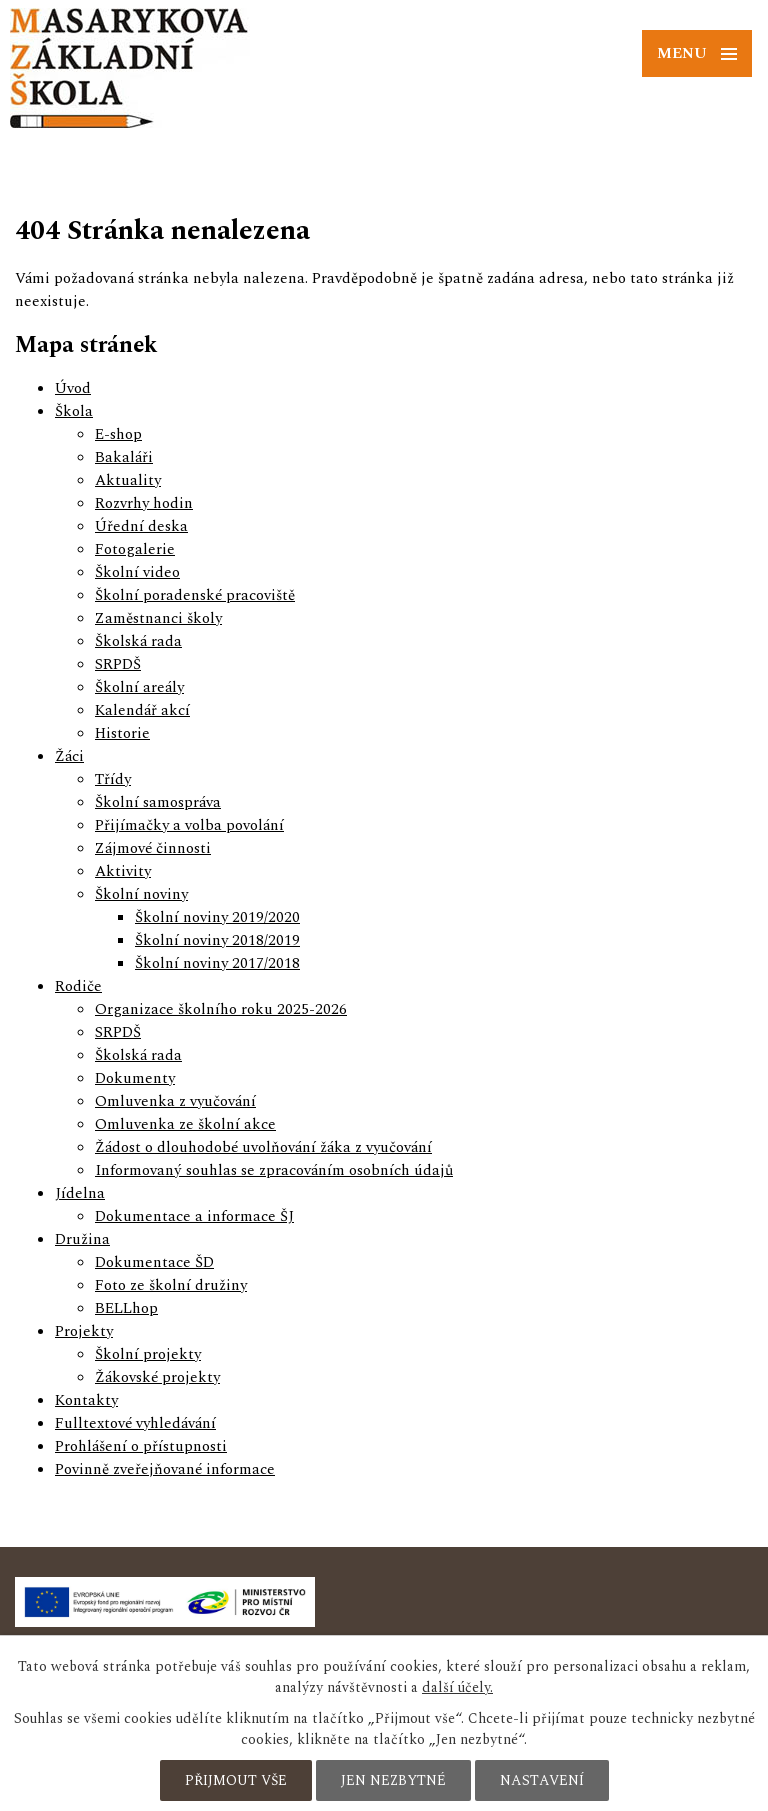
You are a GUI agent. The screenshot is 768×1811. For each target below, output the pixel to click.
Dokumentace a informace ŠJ (194, 1216)
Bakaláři (124, 457)
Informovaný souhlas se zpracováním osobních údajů (274, 1170)
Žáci (69, 756)
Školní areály (139, 687)
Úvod (73, 388)
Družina (82, 1239)
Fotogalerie (135, 549)
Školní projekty (148, 1354)
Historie (122, 733)
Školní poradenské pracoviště (195, 595)
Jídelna (80, 1193)
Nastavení (542, 1780)
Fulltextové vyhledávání (135, 1423)
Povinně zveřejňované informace (165, 1469)
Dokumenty (135, 1078)
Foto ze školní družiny (171, 1285)
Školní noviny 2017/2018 (217, 963)
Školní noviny (141, 894)
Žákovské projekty (157, 1377)
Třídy (113, 779)
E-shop (118, 434)
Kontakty (86, 1400)
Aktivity (123, 871)
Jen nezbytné (393, 1780)
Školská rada (138, 641)
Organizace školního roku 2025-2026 (221, 1009)
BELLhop (126, 1308)
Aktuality (128, 480)
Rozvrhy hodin (144, 503)
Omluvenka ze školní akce (185, 1124)
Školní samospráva (158, 802)
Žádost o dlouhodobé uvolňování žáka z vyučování (263, 1147)
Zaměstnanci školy (158, 618)
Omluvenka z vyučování (175, 1101)
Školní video (137, 572)
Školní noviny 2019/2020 (217, 917)
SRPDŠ (118, 664)
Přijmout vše (236, 1780)
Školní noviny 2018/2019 (217, 940)
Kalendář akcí (142, 710)
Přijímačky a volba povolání (189, 825)
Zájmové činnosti (153, 848)
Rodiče (78, 986)
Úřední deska (141, 526)
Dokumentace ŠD (154, 1262)
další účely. (457, 1687)
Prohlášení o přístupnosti (141, 1446)
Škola (74, 411)
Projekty (84, 1331)
